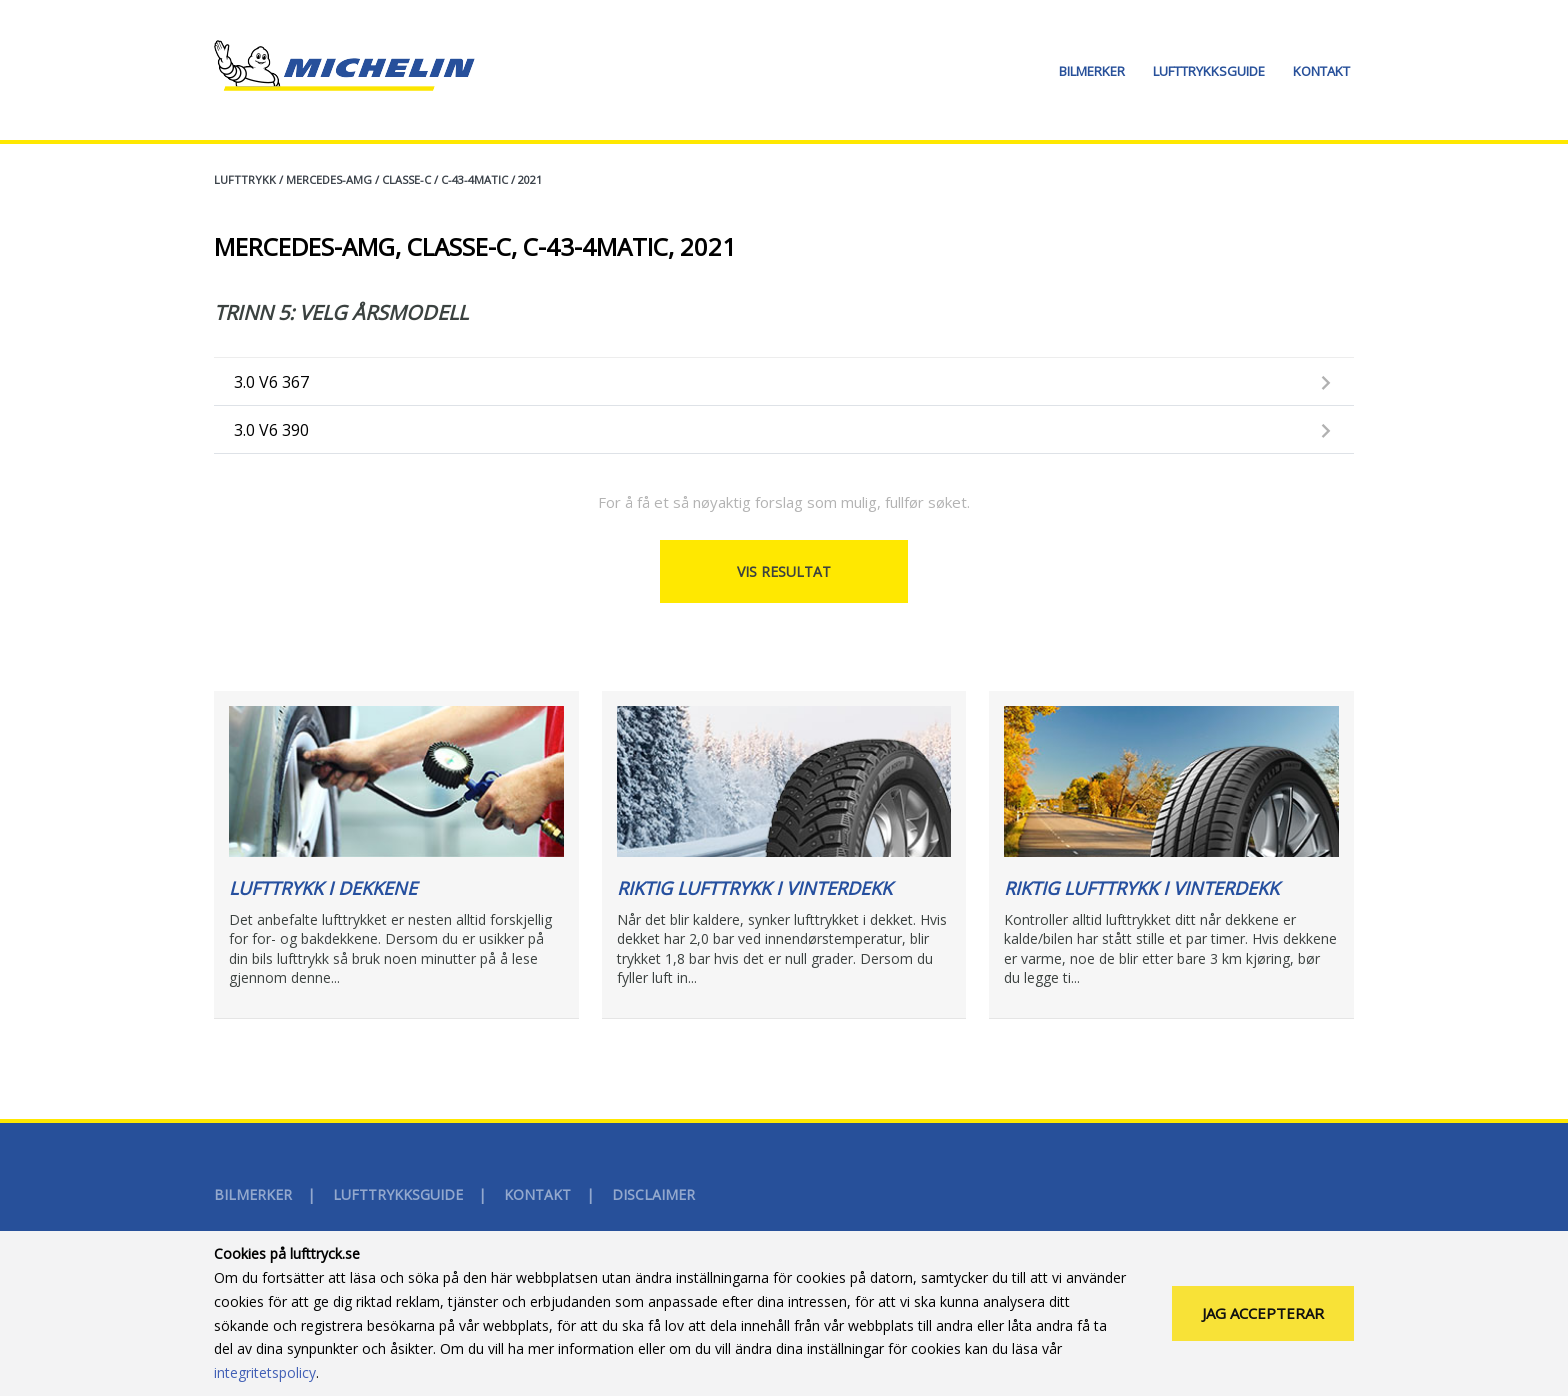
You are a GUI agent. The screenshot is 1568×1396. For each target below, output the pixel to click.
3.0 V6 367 (271, 382)
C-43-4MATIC (474, 179)
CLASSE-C (406, 179)
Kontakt (1321, 71)
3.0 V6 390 (271, 430)
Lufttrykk (245, 179)
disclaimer (653, 1194)
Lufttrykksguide (1209, 71)
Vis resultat (784, 571)
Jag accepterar (1263, 1326)
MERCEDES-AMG (329, 179)
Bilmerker (1092, 71)
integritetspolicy (265, 1385)
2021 (530, 179)
